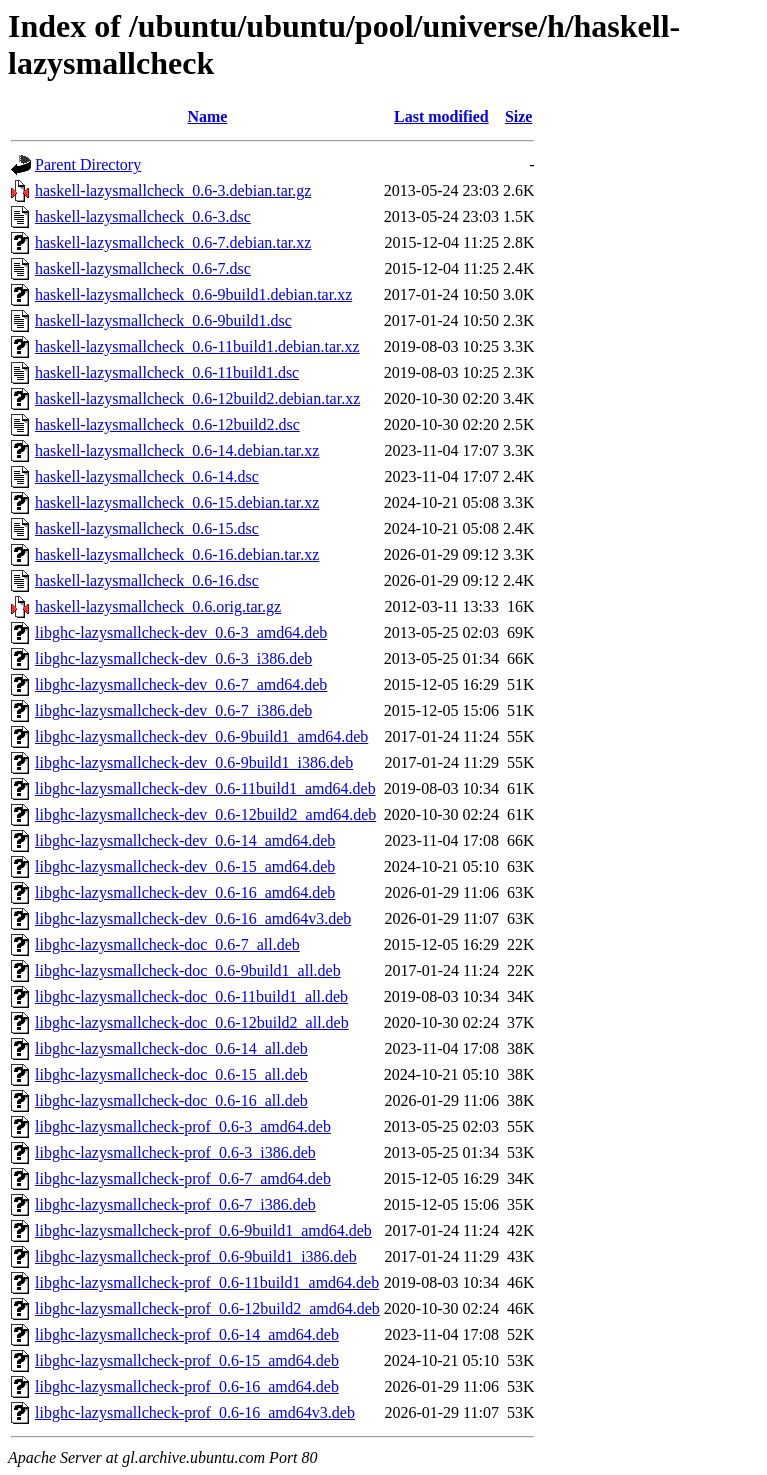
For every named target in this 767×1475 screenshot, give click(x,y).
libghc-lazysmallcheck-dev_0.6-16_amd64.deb (185, 892)
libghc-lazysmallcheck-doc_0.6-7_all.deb (167, 944)
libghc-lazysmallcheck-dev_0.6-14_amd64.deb (185, 840)
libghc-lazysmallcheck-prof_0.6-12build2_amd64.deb (207, 1308)
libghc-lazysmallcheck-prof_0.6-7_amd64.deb (183, 1178)
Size (519, 116)
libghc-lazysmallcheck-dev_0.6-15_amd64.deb (185, 866)
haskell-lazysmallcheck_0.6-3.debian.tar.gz (173, 190)
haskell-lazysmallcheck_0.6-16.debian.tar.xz (177, 554)
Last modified (441, 116)
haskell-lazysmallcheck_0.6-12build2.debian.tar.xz (197, 398)
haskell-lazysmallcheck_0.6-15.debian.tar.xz (177, 502)
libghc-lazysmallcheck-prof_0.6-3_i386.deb (175, 1152)
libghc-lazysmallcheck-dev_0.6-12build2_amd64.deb (205, 814)
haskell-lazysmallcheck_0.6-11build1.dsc (167, 372)
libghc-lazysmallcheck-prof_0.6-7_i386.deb (175, 1204)
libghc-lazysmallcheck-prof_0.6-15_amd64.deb (187, 1360)
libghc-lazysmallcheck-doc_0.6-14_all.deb (171, 1048)
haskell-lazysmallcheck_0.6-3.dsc (143, 216)
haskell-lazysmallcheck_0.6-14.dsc (147, 476)
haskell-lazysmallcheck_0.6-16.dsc (147, 580)
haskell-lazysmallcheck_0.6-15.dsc (147, 528)
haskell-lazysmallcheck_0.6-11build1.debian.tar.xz (197, 346)
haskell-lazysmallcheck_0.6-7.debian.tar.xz (173, 242)
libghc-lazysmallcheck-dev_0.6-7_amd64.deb (181, 684)
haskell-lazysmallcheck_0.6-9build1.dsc (163, 320)
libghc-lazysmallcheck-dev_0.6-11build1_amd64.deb (205, 788)
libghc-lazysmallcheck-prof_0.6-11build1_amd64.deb (207, 1282)
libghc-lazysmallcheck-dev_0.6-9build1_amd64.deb (201, 736)
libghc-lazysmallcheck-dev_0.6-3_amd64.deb (181, 632)
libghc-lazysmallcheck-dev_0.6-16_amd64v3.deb (193, 918)
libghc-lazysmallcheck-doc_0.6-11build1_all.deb (191, 996)
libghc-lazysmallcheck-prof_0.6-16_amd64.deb (187, 1386)
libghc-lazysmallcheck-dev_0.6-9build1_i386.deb (194, 762)
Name (207, 116)
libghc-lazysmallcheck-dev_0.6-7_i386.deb (173, 710)
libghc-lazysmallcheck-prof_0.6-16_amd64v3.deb (195, 1412)
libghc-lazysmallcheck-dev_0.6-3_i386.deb (173, 658)
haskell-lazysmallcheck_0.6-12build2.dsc (167, 424)
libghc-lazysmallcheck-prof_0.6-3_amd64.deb (183, 1126)
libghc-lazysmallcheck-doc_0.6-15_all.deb (171, 1074)
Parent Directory (88, 164)
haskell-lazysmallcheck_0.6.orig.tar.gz (158, 606)
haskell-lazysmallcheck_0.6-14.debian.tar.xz (177, 450)
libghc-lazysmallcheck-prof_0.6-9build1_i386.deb (196, 1256)
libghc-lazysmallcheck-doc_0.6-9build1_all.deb (188, 970)
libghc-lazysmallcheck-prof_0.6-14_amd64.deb (187, 1334)
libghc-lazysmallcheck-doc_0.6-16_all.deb (171, 1100)
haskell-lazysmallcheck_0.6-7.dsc (143, 268)
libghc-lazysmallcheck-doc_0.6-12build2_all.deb (192, 1022)
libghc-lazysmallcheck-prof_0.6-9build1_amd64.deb (203, 1230)
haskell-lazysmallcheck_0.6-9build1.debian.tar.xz (193, 294)
